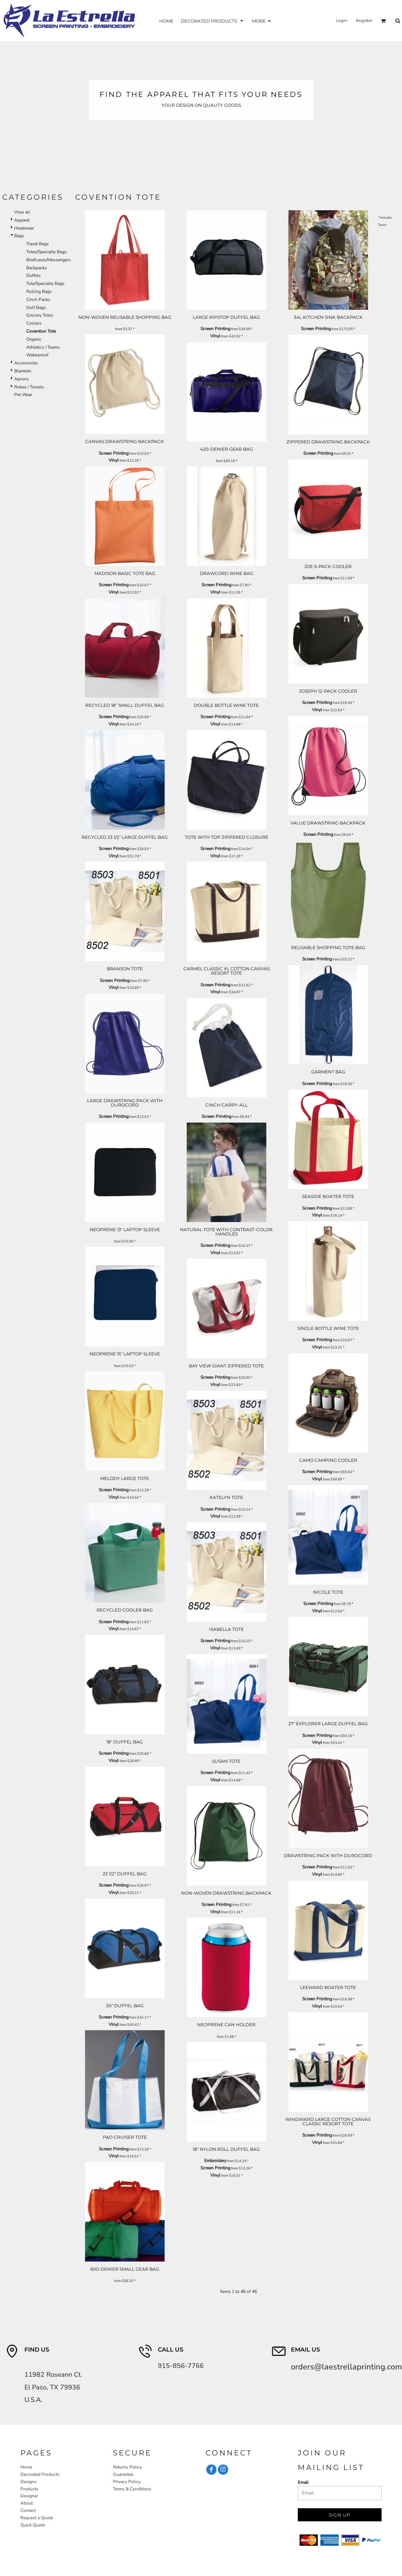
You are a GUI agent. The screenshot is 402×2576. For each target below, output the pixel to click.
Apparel (22, 220)
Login (341, 20)
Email (303, 2482)
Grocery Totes (39, 315)
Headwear (24, 228)
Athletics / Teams (43, 347)
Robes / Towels (29, 387)
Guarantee (123, 2474)
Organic (34, 339)
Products (29, 2489)
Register (364, 20)
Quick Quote (32, 2525)
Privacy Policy (127, 2482)
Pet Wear (23, 395)
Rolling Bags (39, 291)
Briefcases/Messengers (48, 260)
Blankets (22, 371)
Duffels (33, 275)
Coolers (34, 323)
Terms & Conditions (132, 2489)
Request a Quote (36, 2518)
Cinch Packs (38, 299)
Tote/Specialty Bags (45, 283)
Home (26, 2467)
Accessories (26, 363)
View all (22, 212)
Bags (19, 236)
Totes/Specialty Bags (46, 252)
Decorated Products (39, 2474)
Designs (28, 2482)
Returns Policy (127, 2467)
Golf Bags (36, 307)
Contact (28, 2510)
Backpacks (36, 268)
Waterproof (37, 355)
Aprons (21, 379)
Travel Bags (37, 244)
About (26, 2503)
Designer (29, 2496)
